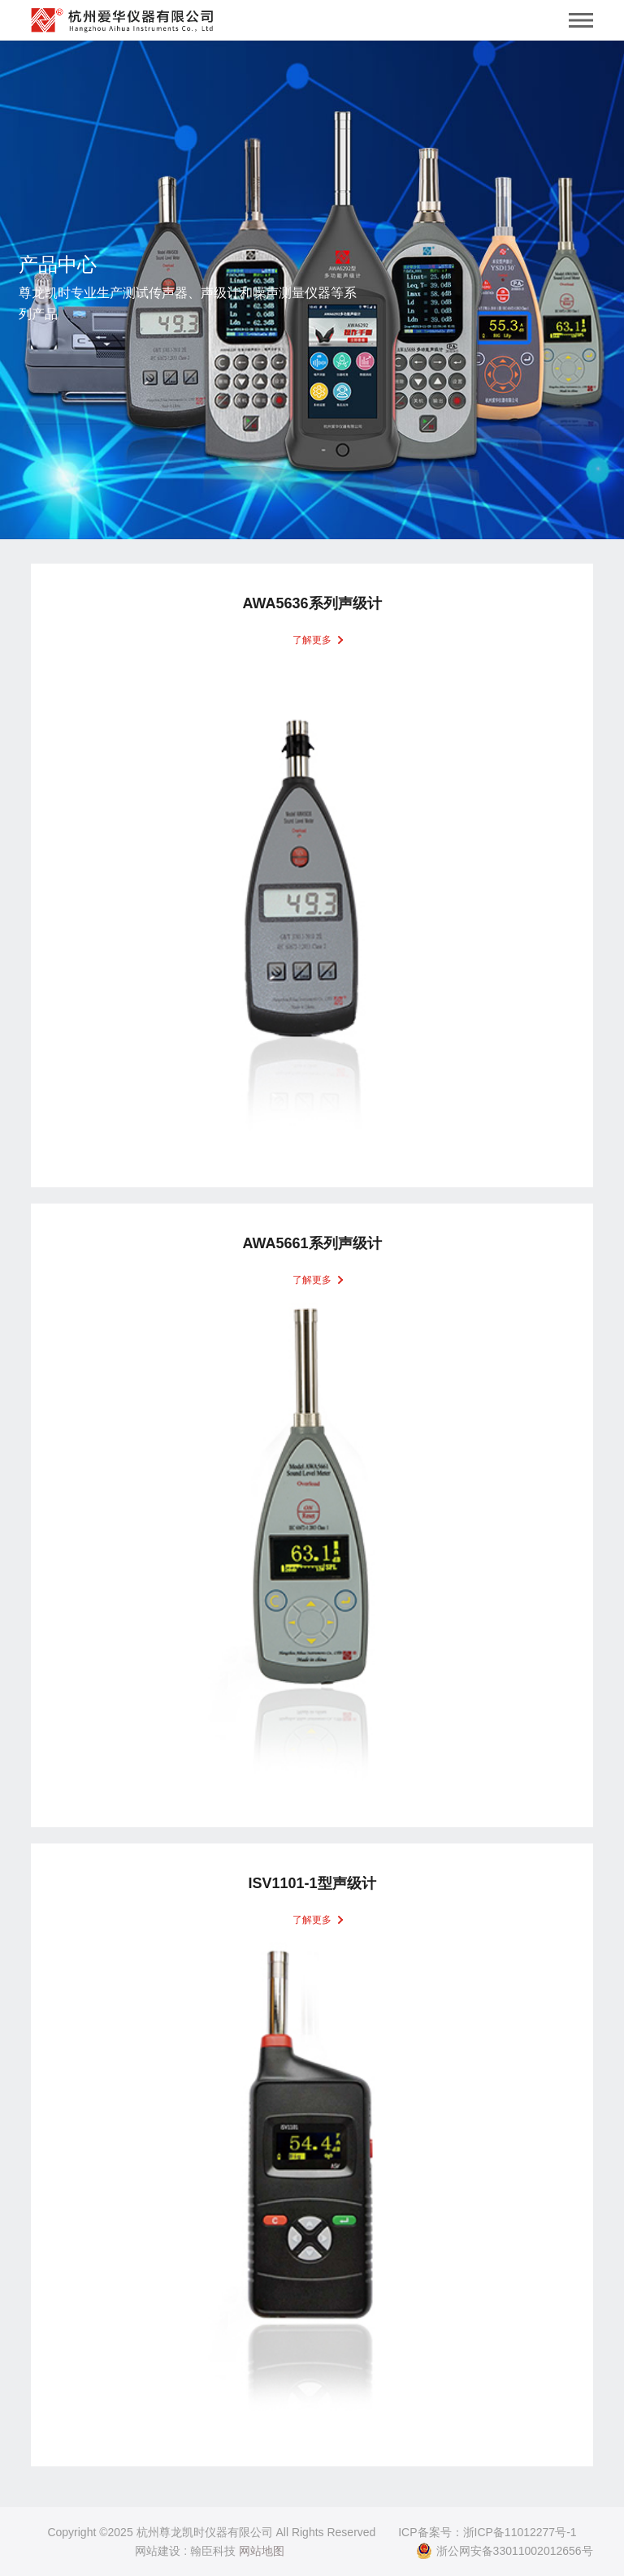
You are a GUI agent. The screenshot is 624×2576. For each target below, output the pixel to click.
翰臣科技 (213, 2550)
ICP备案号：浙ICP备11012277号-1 (487, 2532)
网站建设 (157, 2550)
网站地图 (261, 2550)
